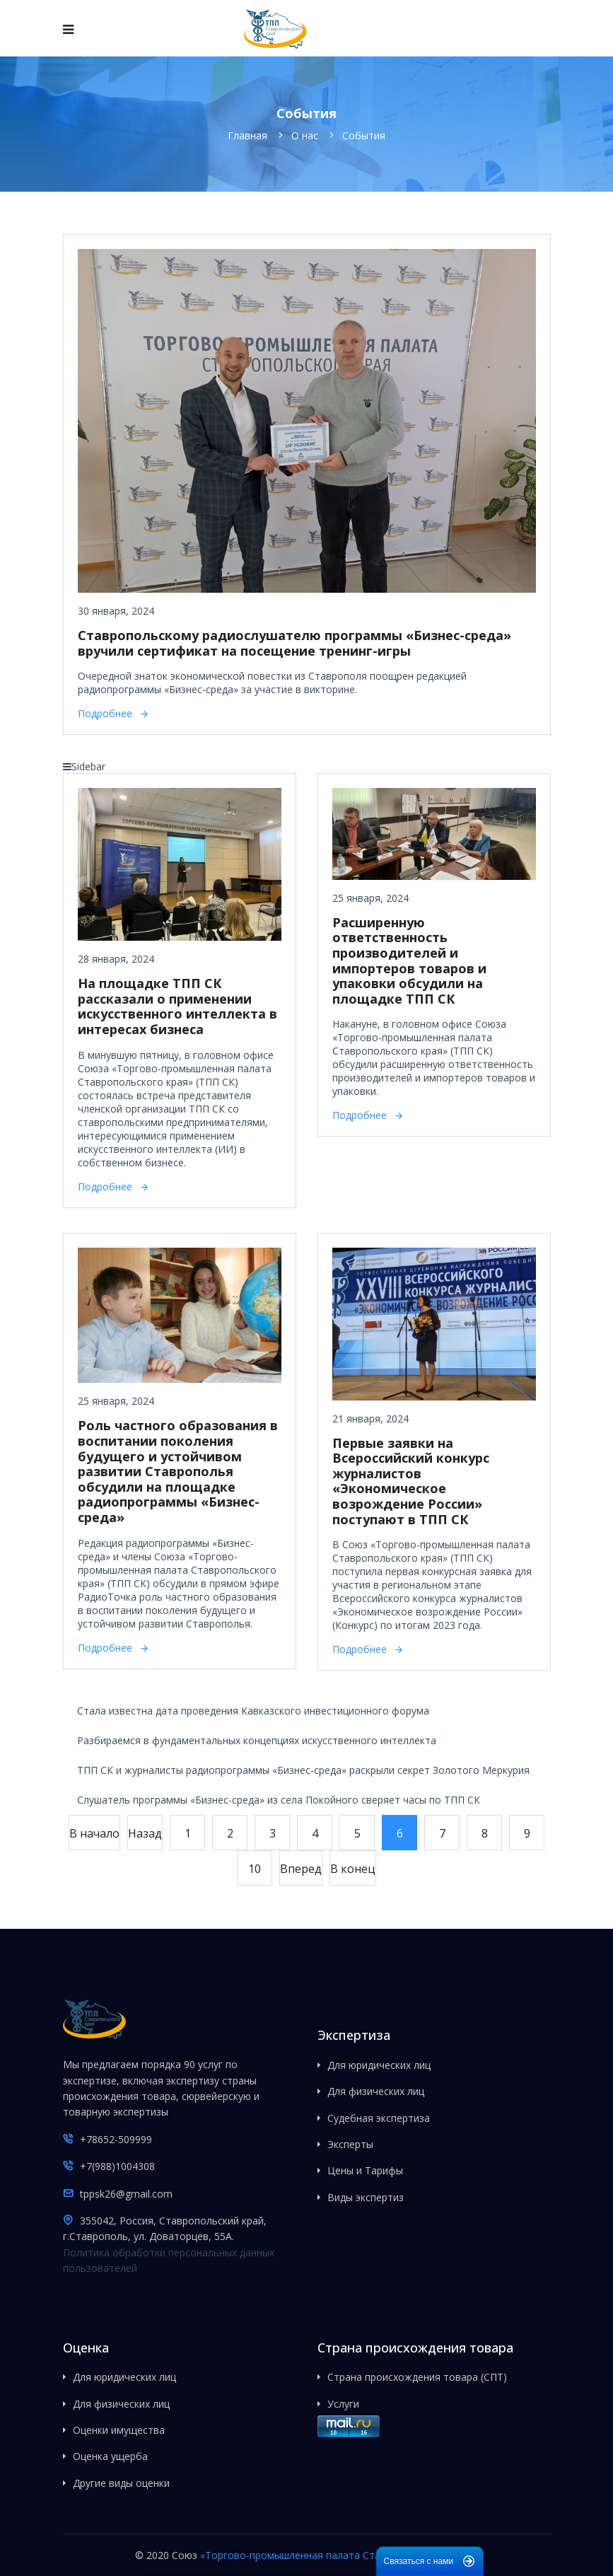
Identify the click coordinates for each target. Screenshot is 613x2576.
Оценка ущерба (110, 2456)
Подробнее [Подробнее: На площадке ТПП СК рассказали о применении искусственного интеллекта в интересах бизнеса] (105, 1186)
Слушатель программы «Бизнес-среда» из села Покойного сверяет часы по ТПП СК (278, 1799)
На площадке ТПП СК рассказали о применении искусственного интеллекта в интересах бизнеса (177, 1006)
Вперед (301, 1868)
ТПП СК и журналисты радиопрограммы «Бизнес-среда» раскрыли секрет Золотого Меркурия (303, 1770)
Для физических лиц (375, 2091)
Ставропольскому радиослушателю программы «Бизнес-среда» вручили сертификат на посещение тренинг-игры (294, 643)
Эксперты (350, 2144)
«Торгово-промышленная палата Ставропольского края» (339, 2555)
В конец (352, 1868)
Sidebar (84, 766)
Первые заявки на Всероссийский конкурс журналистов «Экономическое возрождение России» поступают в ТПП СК (410, 1481)
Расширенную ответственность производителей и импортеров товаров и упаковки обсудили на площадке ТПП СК (409, 960)
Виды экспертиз (365, 2197)
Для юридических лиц (379, 2065)
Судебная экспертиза (378, 2118)
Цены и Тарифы (365, 2170)
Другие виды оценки (121, 2483)
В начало (94, 1833)
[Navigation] (68, 29)
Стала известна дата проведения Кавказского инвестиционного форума (253, 1710)
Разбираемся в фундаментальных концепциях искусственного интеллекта (256, 1740)
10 (254, 1868)
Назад (145, 1833)
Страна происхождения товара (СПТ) (417, 2377)
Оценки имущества (119, 2430)
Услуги (343, 2403)
